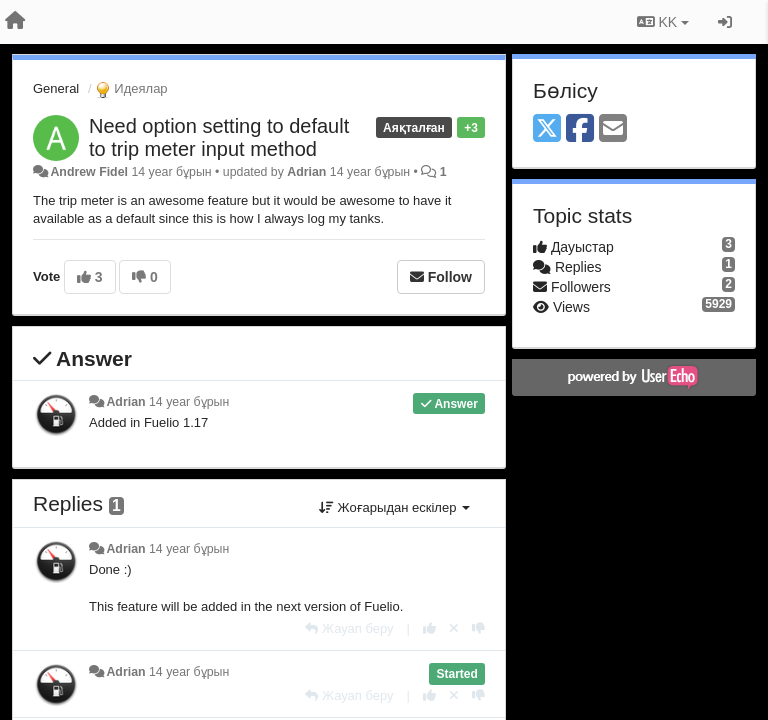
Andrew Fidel (89, 172)
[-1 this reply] (478, 628)
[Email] (613, 129)
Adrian (306, 172)
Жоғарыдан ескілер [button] (394, 507)
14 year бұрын (189, 402)
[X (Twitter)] (547, 129)
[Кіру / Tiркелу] (725, 22)
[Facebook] (580, 129)
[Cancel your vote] (454, 628)
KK (663, 22)
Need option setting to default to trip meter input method (219, 137)
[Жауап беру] (349, 628)
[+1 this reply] (429, 628)
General (56, 88)
